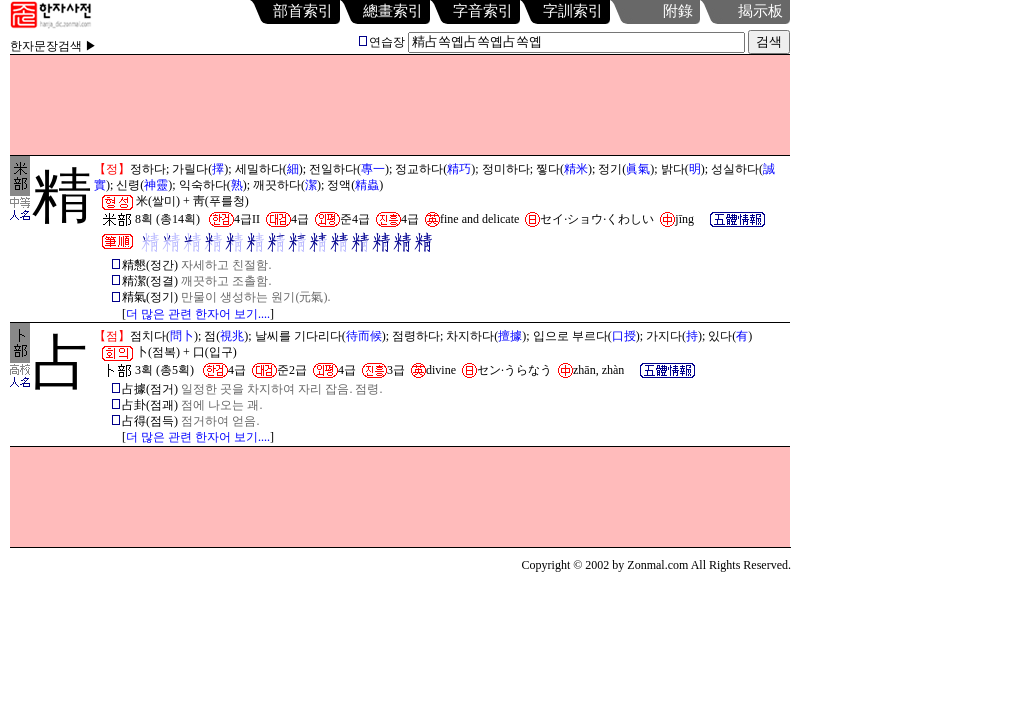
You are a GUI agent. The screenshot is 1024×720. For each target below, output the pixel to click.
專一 (373, 169)
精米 (576, 169)
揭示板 (760, 11)
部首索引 (303, 11)
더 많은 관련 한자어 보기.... (198, 314)
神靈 (156, 185)
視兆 (232, 336)
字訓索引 (573, 11)
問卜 (182, 336)
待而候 (364, 336)
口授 (624, 336)
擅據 (510, 336)
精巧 (459, 169)
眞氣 (638, 169)
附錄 (678, 11)
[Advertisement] (400, 105)
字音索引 (483, 11)
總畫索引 (393, 11)
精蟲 (367, 185)
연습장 (382, 42)
